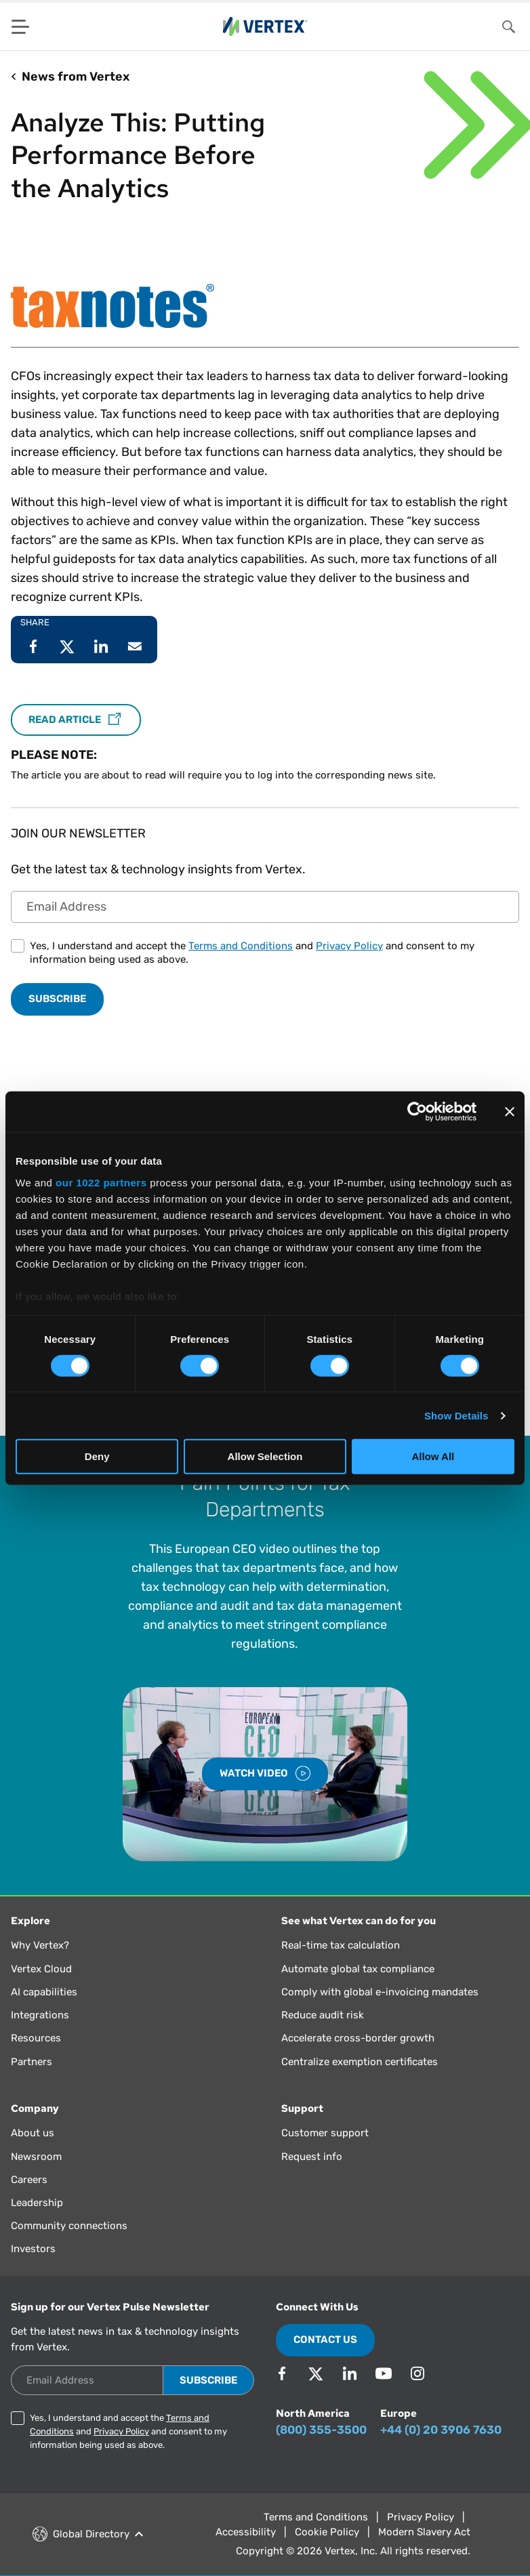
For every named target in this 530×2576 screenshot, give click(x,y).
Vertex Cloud (41, 1969)
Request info (311, 2157)
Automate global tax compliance (357, 1969)
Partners (31, 2062)
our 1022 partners (101, 1182)
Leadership (37, 2203)
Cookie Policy (327, 2532)
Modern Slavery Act (424, 2532)
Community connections (69, 2226)
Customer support (325, 2133)
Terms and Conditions (240, 946)
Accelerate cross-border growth (357, 2038)
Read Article (75, 720)
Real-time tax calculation (340, 1945)
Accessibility (246, 2532)
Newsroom (36, 2157)
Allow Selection (265, 1456)
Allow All (432, 1456)
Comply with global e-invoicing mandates (379, 1992)
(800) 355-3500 (321, 2429)
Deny (97, 1456)
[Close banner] (509, 1112)
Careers (29, 2180)
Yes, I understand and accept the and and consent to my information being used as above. (252, 952)
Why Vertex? (40, 1945)
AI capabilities (44, 1992)
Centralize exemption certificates (359, 2062)
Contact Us (325, 2339)
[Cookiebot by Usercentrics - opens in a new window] (417, 1112)
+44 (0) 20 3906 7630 (441, 2429)
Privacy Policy (349, 946)
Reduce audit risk (322, 2015)
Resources (36, 2038)
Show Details (456, 1415)
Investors (33, 2249)
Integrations (40, 2015)
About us (32, 2133)
